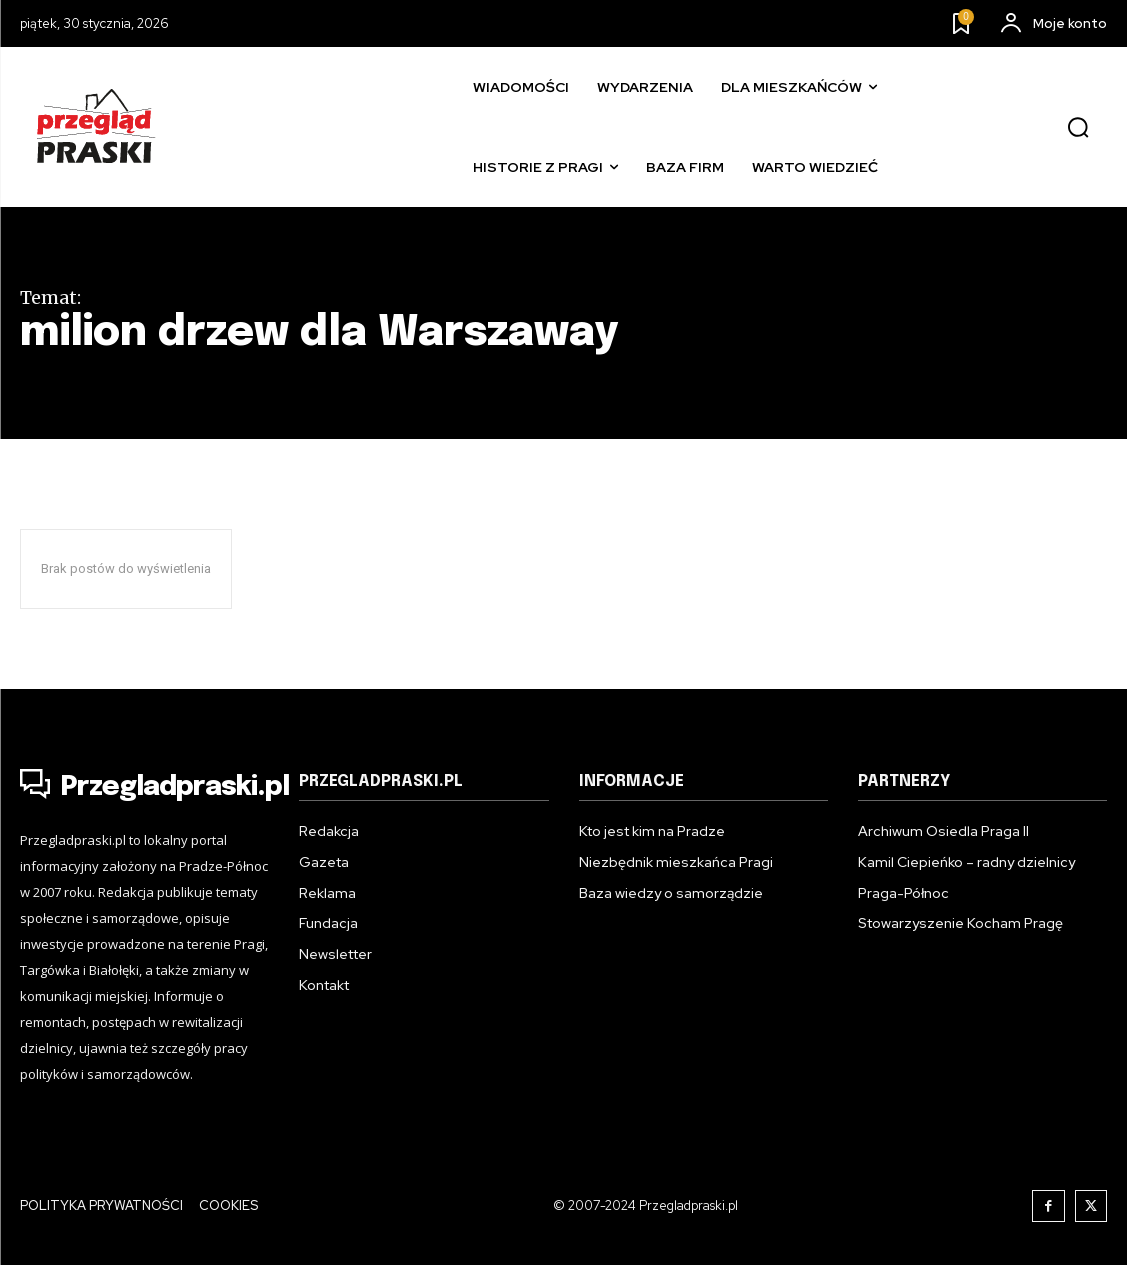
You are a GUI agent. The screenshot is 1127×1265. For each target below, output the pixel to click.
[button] (1078, 128)
